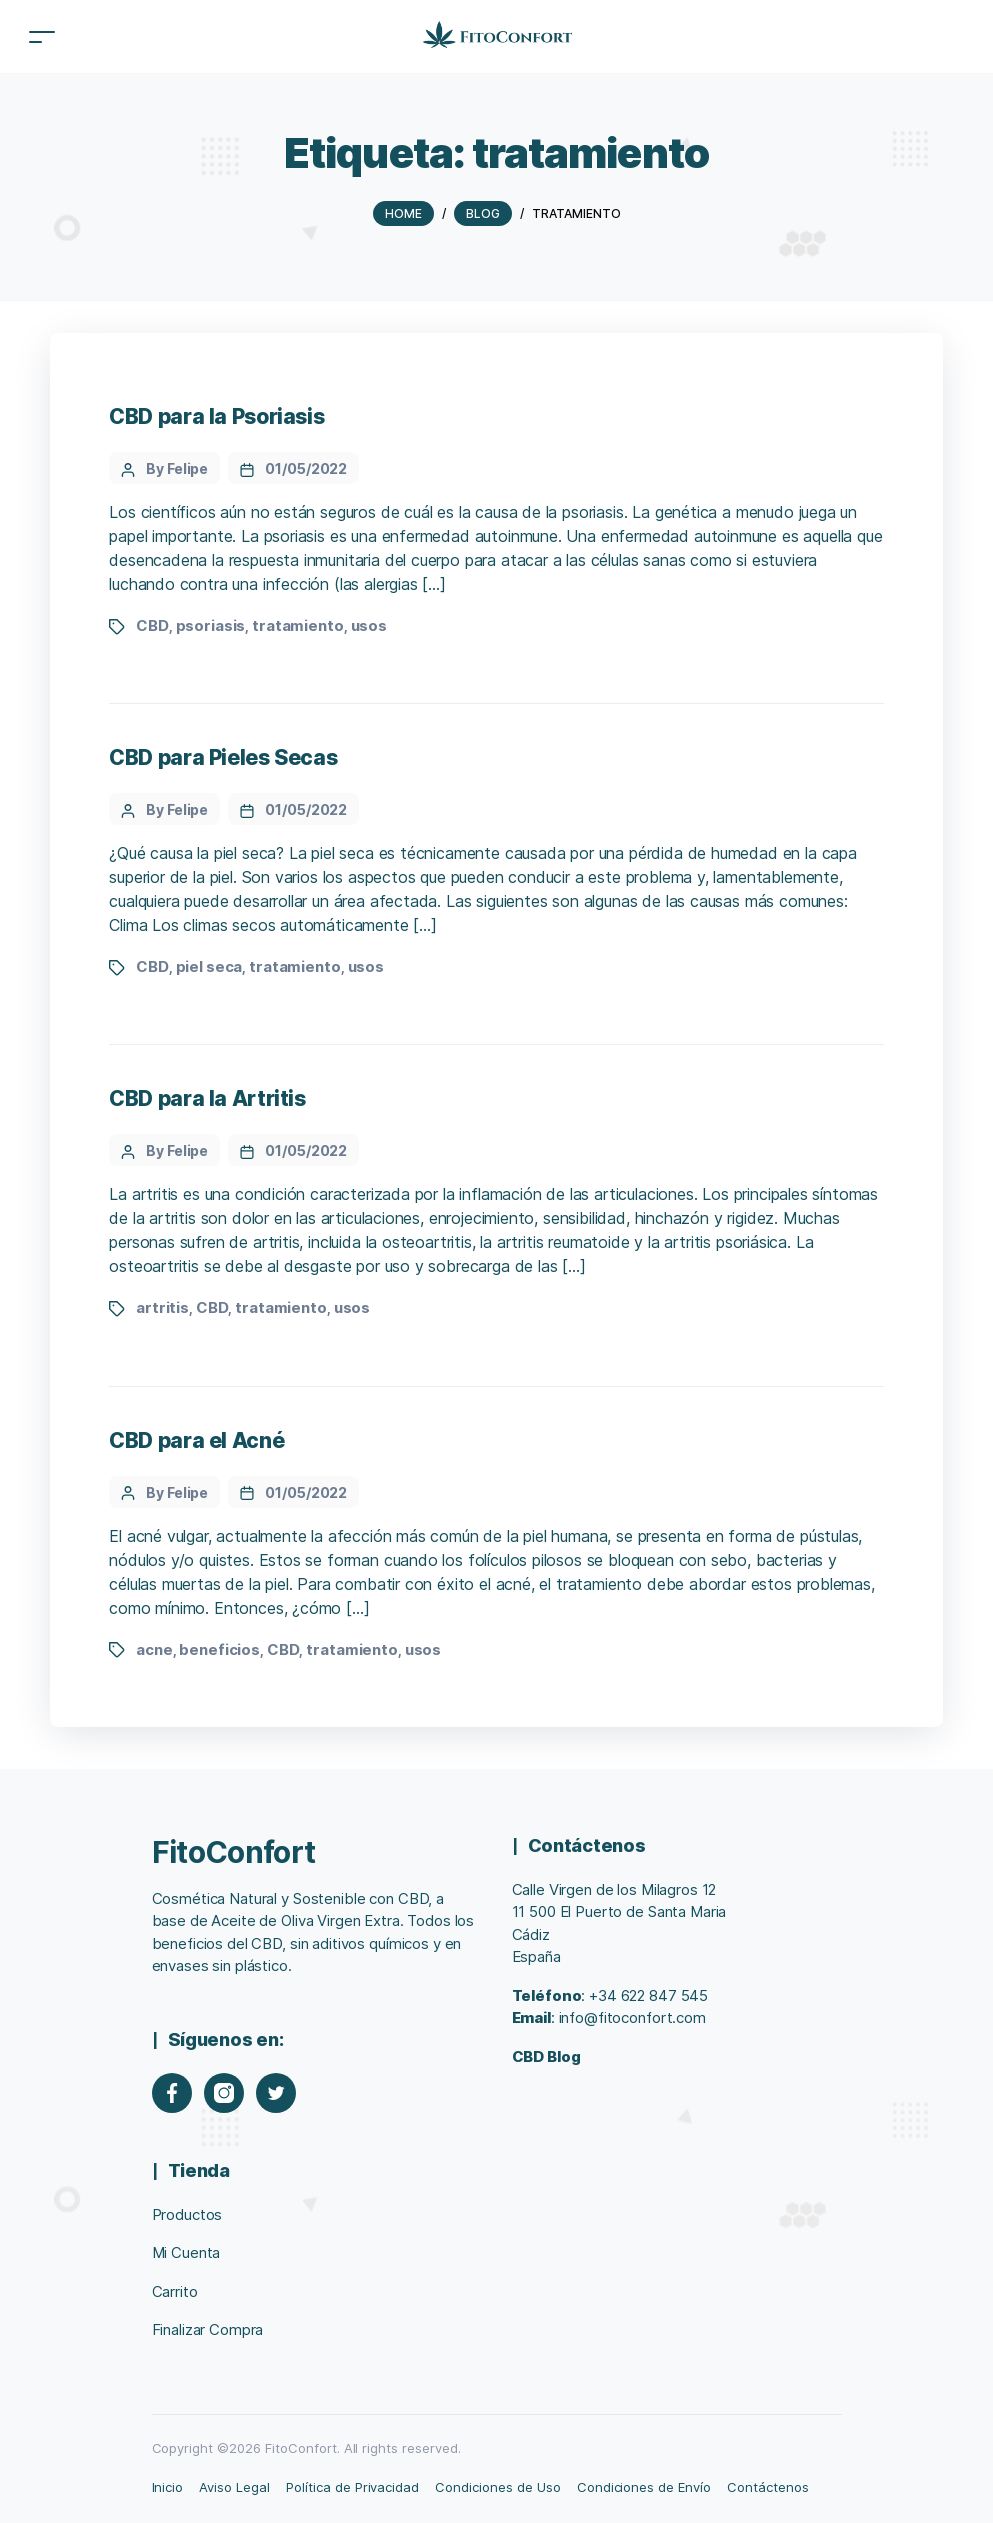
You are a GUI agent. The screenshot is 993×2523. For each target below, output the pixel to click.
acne (154, 1649)
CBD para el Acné (196, 1440)
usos (369, 625)
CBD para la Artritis (207, 1098)
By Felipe (177, 468)
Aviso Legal (234, 2487)
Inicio (168, 2487)
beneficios (219, 1649)
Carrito (175, 2291)
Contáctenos (768, 2487)
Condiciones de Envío (644, 2487)
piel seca (209, 966)
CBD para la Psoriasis (216, 416)
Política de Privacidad (352, 2487)
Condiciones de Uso (497, 2487)
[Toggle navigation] (42, 36)
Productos (187, 2214)
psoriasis (211, 625)
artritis (162, 1307)
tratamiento (298, 625)
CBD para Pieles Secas (223, 757)
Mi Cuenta (186, 2252)
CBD (152, 625)
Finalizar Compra (208, 2329)
